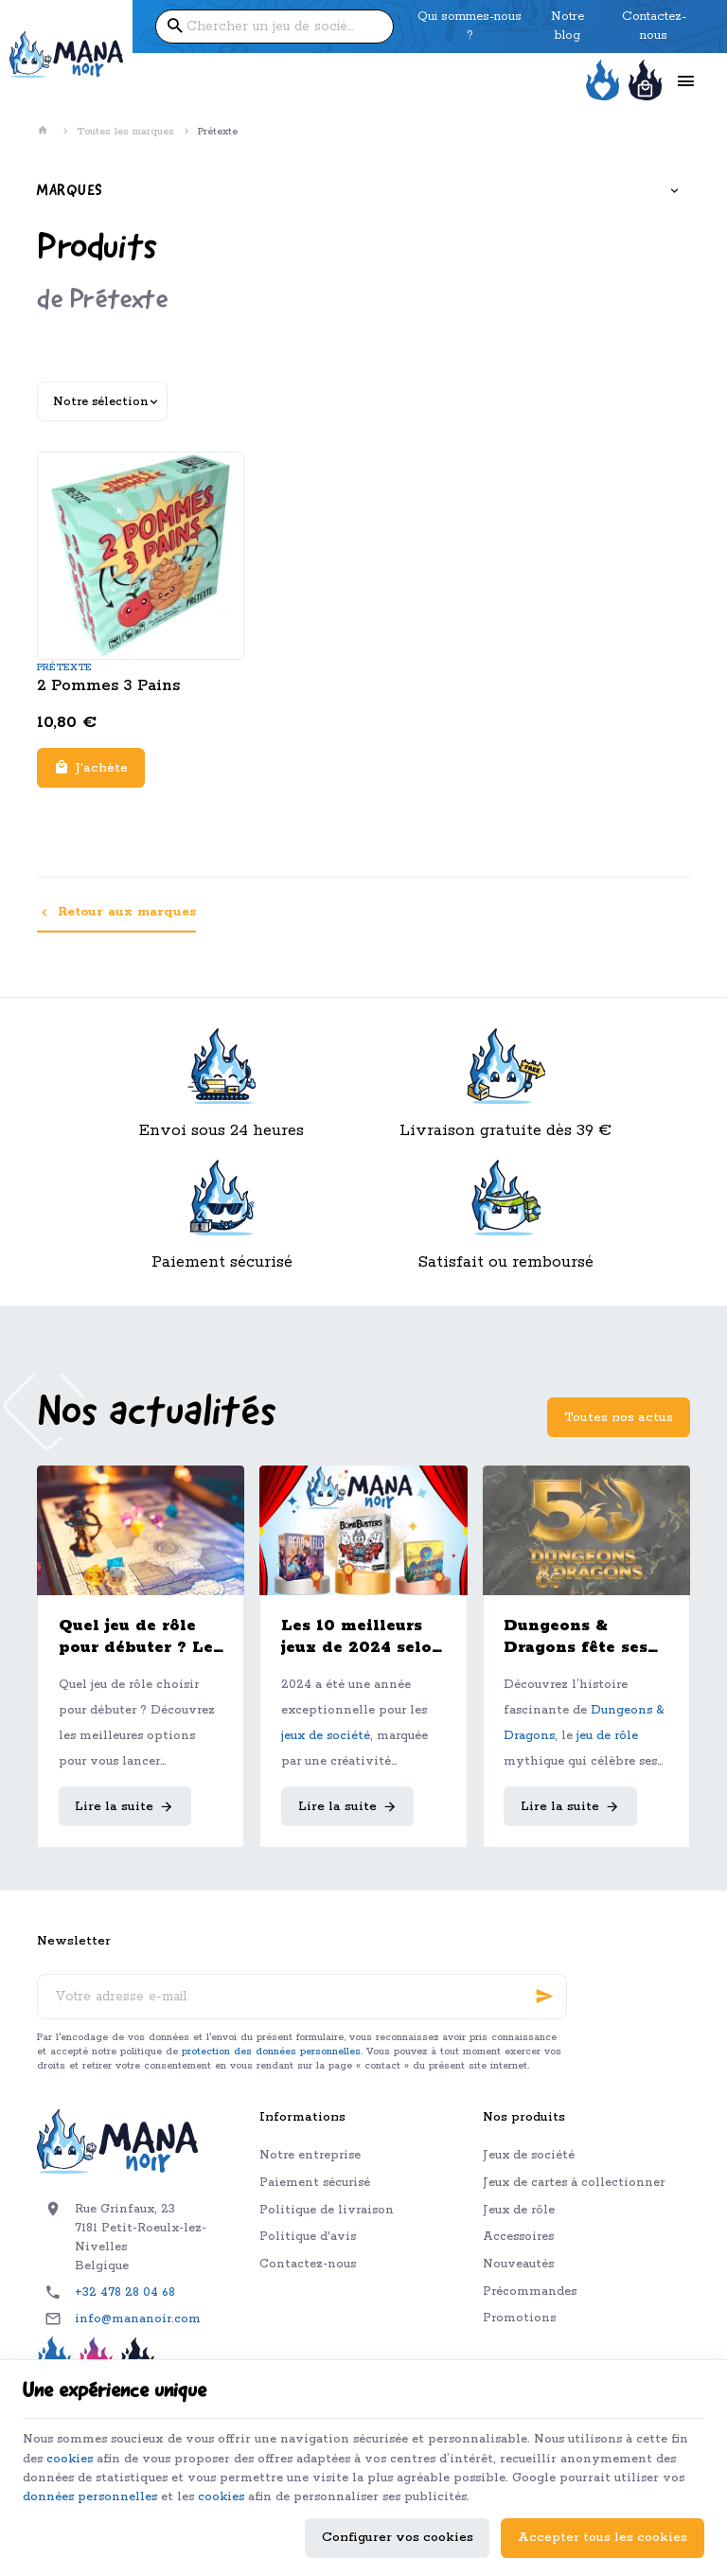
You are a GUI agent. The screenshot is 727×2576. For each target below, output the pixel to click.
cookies (133, 2454)
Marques (69, 191)
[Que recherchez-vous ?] (274, 26)
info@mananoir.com (138, 2319)
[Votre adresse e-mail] (302, 1996)
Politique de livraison (326, 2210)
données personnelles (278, 2494)
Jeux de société (529, 2155)
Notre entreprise (310, 2155)
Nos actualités (156, 1414)
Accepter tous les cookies (602, 2535)
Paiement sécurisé (314, 2183)
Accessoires (518, 2237)
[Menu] (685, 81)
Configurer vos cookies (397, 2535)
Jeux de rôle (519, 2210)
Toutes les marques (125, 131)
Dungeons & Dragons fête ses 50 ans (575, 1637)
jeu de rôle (607, 1736)
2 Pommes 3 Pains (108, 686)
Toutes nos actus (618, 1418)
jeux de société (325, 1736)
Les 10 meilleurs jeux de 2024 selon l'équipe (362, 1637)
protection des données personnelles (271, 2051)
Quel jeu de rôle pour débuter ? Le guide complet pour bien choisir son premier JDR (136, 1637)
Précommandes (529, 2291)
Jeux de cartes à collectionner (574, 2183)
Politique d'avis (307, 2237)
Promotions (519, 2318)
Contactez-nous (307, 2264)
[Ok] (544, 1996)
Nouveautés (518, 2264)
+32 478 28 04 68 (125, 2292)
